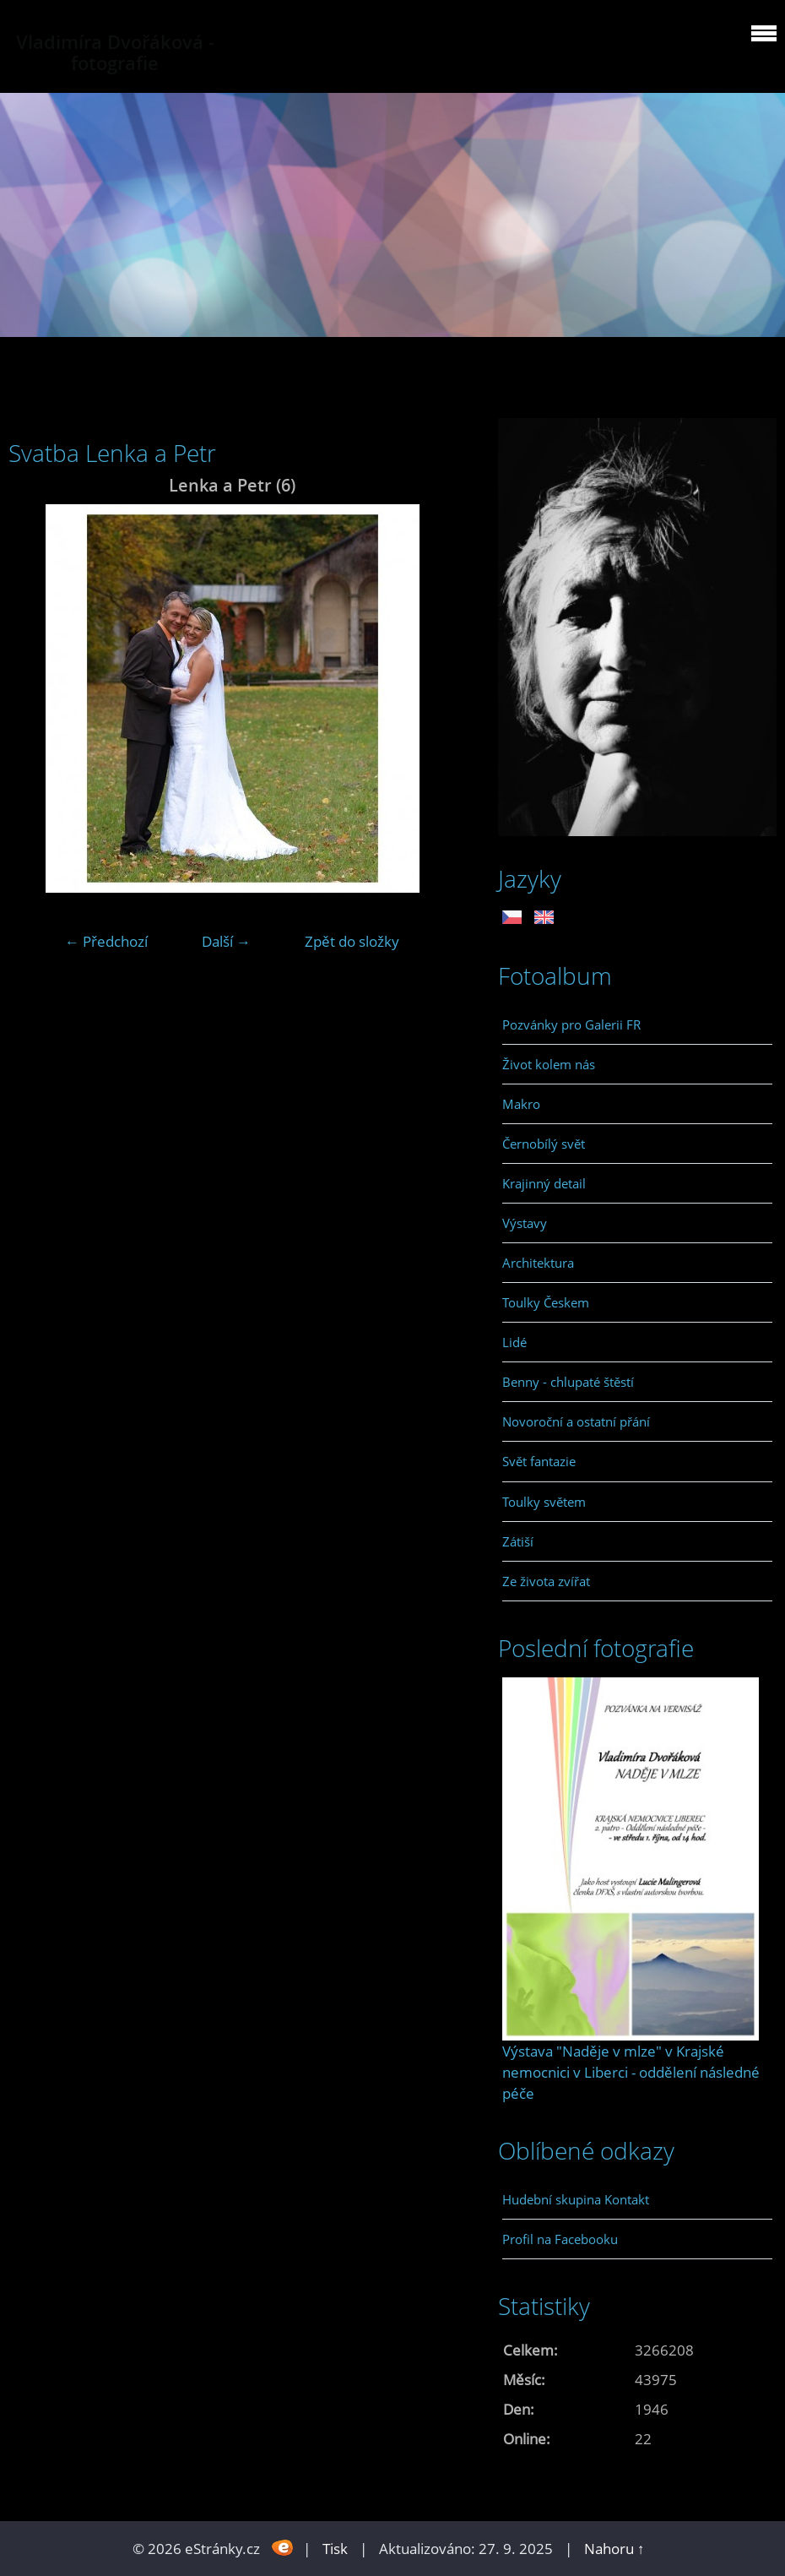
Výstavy (524, 1223)
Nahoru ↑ (614, 2548)
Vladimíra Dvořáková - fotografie (115, 52)
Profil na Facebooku (560, 2239)
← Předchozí (106, 941)
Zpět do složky (352, 941)
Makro (521, 1103)
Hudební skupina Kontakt (575, 2199)
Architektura (538, 1262)
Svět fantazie (539, 1461)
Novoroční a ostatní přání (576, 1421)
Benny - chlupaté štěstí (568, 1381)
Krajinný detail (544, 1183)
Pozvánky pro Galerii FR (571, 1024)
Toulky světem (544, 1501)
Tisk (335, 2548)
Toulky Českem (545, 1302)
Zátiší (517, 1541)
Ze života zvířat (546, 1581)
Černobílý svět (543, 1143)
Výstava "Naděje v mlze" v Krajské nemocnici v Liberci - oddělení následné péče (631, 2072)
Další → (226, 941)
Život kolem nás (548, 1064)
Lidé (514, 1342)
